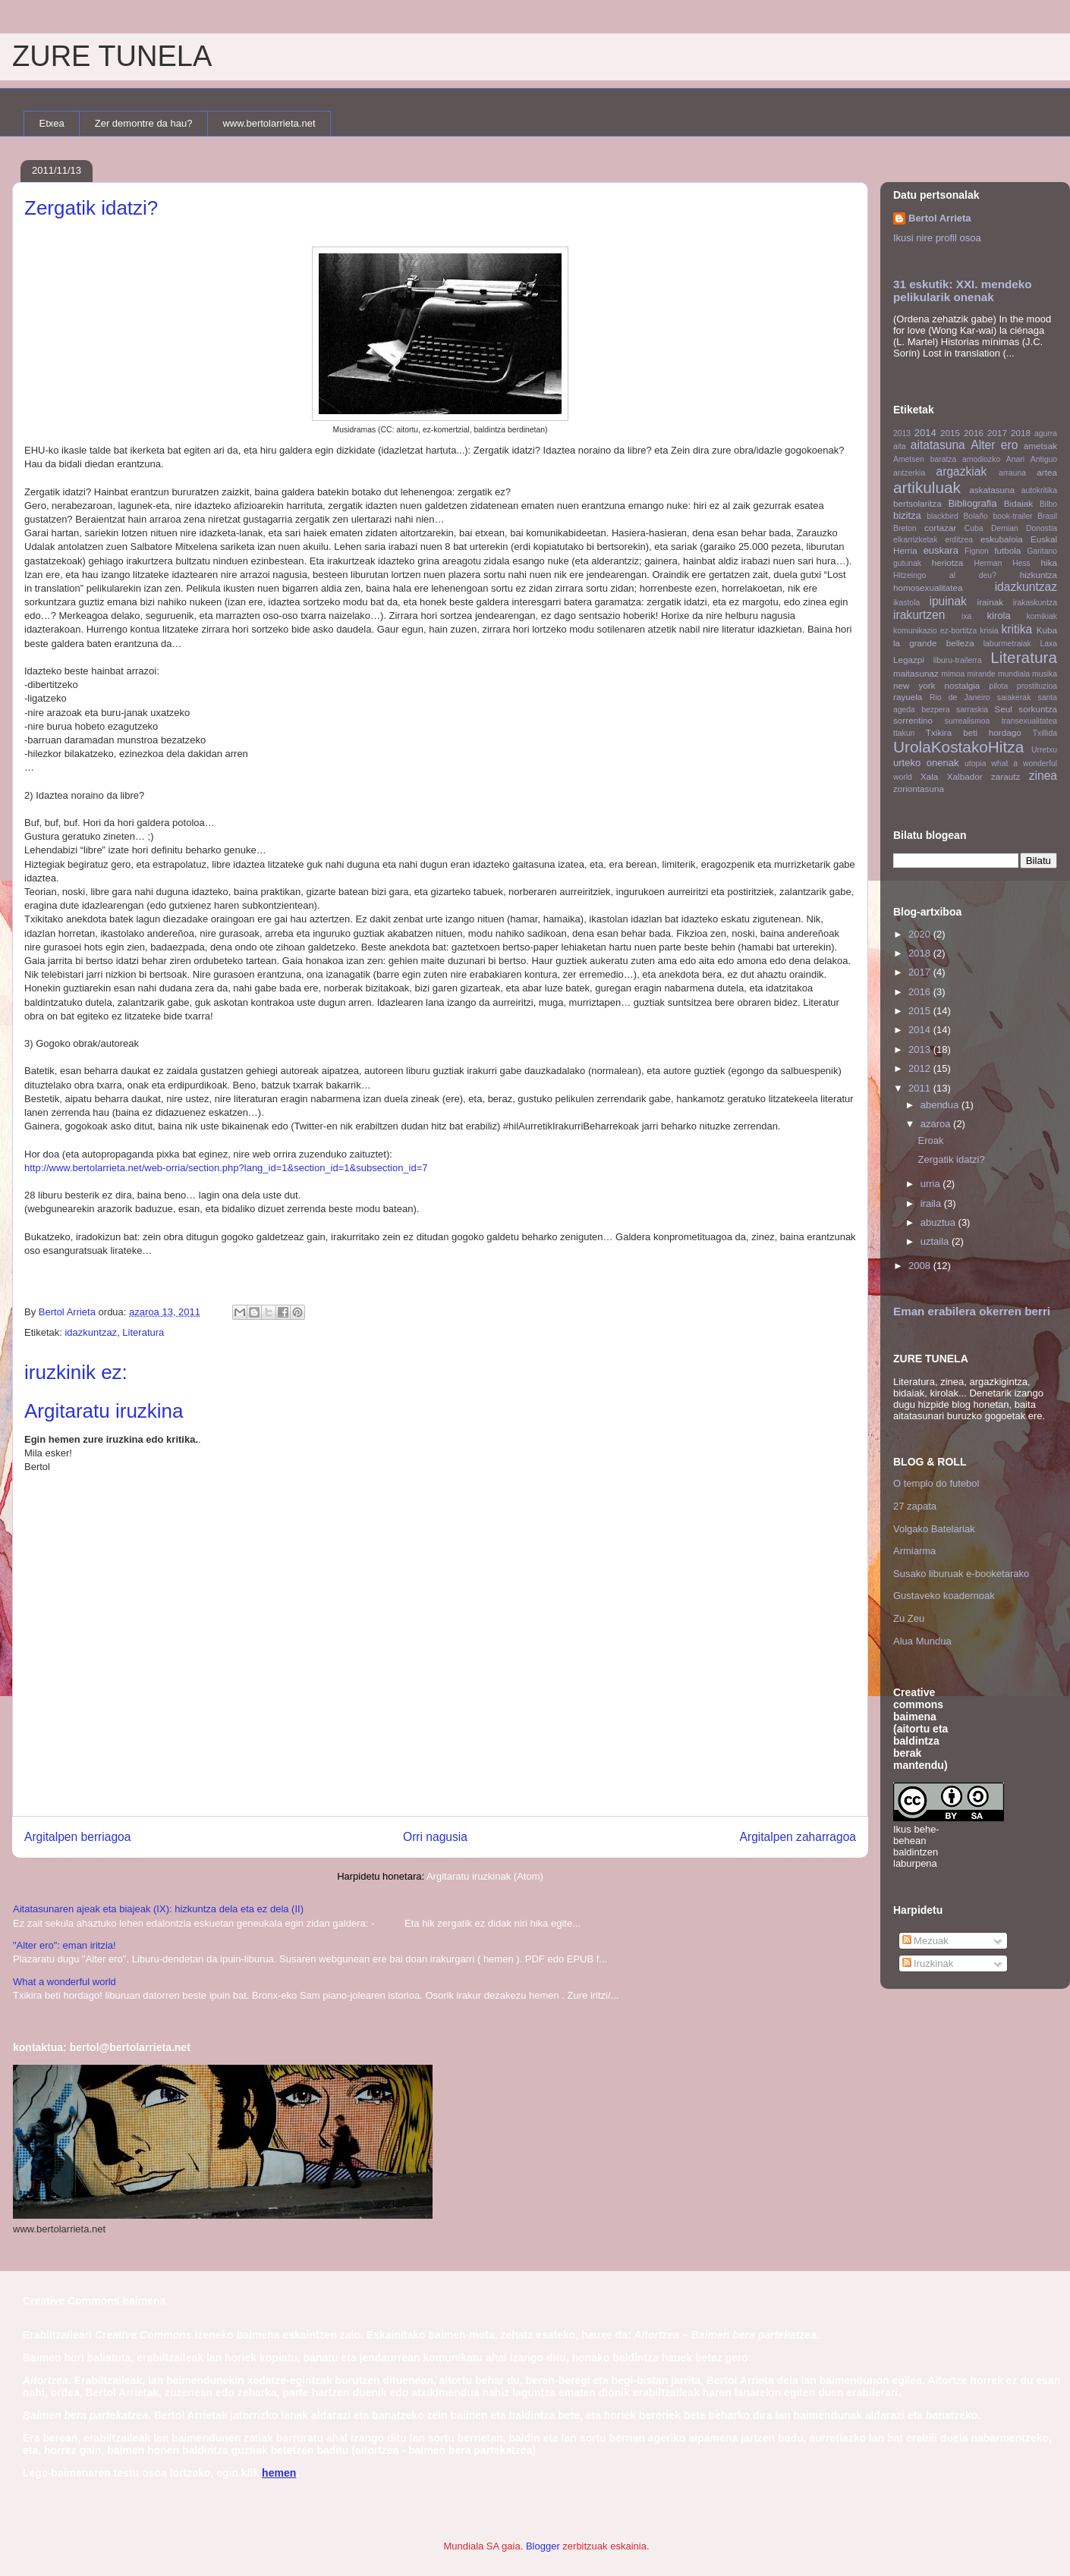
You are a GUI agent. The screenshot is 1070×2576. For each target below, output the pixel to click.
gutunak (907, 563)
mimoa (953, 674)
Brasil (1047, 516)
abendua (941, 1105)
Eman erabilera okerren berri (971, 1311)
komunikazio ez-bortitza (935, 631)
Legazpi (908, 659)
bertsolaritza (917, 503)
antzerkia (909, 473)
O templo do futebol (936, 1483)
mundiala (1014, 674)
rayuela (907, 697)
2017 (997, 433)
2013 (902, 433)
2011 (920, 1088)
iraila (932, 1203)
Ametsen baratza (924, 459)
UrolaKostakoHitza (958, 747)
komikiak (1042, 616)
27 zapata (914, 1506)
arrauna (1012, 473)
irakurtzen (919, 614)
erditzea (959, 540)
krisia (989, 631)
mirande (981, 674)
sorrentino (913, 720)
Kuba (1047, 630)
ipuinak (947, 601)
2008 (920, 1265)
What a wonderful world (64, 1981)
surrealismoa (967, 721)
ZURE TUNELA (112, 56)
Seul (1003, 709)
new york (914, 685)
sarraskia (972, 709)
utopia (975, 763)
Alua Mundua (922, 1641)
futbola (1007, 550)
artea (1047, 472)
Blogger (543, 2546)
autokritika (1039, 490)
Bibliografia (972, 503)
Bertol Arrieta (939, 218)
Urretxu (1044, 750)
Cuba (974, 528)
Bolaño (975, 516)
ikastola (906, 602)
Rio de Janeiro (960, 697)
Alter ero (994, 444)
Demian (1004, 528)
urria (932, 1183)
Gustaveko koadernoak (944, 1595)
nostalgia (962, 685)
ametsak (1040, 446)
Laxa (1048, 643)
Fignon (977, 551)
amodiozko (981, 459)
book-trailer (1012, 516)
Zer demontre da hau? (144, 123)
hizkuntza (1038, 575)
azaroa (937, 1123)
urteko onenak (925, 762)
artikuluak (927, 487)
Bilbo (1048, 504)
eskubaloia (1001, 539)
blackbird (942, 516)
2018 (1021, 433)
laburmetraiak (1007, 643)
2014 (925, 432)
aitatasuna (938, 444)
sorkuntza (1037, 709)
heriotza (948, 562)
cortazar (940, 527)
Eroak (930, 1140)
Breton (905, 528)
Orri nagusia (435, 1836)
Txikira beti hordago (973, 732)
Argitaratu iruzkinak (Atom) (484, 1876)
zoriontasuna (918, 788)
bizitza (907, 515)
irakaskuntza (1035, 602)
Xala (929, 776)
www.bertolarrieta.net (268, 123)
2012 (920, 1068)
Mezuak (925, 1940)
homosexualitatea (928, 587)
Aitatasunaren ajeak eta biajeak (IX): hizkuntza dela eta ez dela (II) (158, 1909)
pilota (998, 686)
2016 (973, 433)
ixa (966, 616)
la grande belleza (933, 643)
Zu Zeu (908, 1618)
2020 (920, 934)
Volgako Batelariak (934, 1529)
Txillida (1045, 733)
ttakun (903, 733)
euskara (941, 550)
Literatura (143, 1332)
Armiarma (914, 1551)
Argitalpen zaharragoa (798, 1836)
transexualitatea (1029, 721)
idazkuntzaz (91, 1332)
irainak (990, 602)
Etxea (52, 123)
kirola (999, 615)
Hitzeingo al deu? (944, 575)
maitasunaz (916, 673)
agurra (1045, 433)
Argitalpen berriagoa (77, 1836)
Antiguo (1044, 459)
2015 (950, 433)
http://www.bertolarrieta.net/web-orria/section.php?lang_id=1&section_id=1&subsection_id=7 (226, 1167)
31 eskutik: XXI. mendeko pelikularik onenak (962, 290)
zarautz (1005, 776)
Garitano (1042, 551)
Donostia (1041, 528)
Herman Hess (1002, 563)
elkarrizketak (915, 540)
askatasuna (992, 490)
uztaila (936, 1241)
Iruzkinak (928, 1963)
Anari (1015, 459)
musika (1044, 674)
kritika (1017, 629)
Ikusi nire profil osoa (937, 237)
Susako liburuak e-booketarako (961, 1573)
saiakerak (1014, 697)
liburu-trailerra (957, 660)
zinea (1043, 775)
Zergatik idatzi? (950, 1159)
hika (1049, 562)
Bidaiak (1018, 503)
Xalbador (965, 776)
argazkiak (961, 471)
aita (899, 446)
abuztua (939, 1222)
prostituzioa (1037, 686)
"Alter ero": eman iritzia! (64, 1945)
